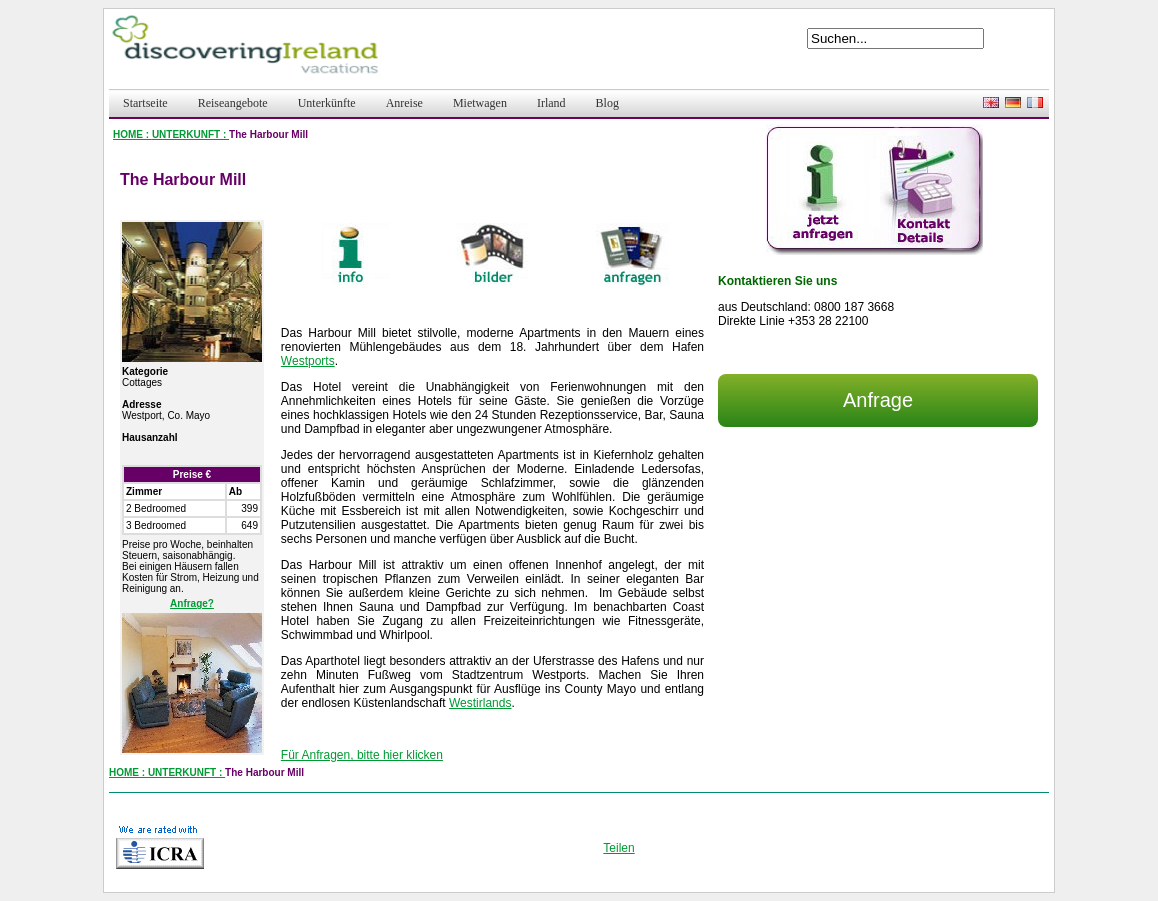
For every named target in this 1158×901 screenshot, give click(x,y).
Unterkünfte (327, 103)
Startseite (145, 103)
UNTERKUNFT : (190, 134)
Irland (551, 103)
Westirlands (480, 703)
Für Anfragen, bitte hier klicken (362, 755)
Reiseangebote (233, 103)
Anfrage (878, 400)
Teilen (618, 848)
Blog (607, 103)
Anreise (404, 103)
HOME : (132, 134)
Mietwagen (480, 103)
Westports (308, 361)
